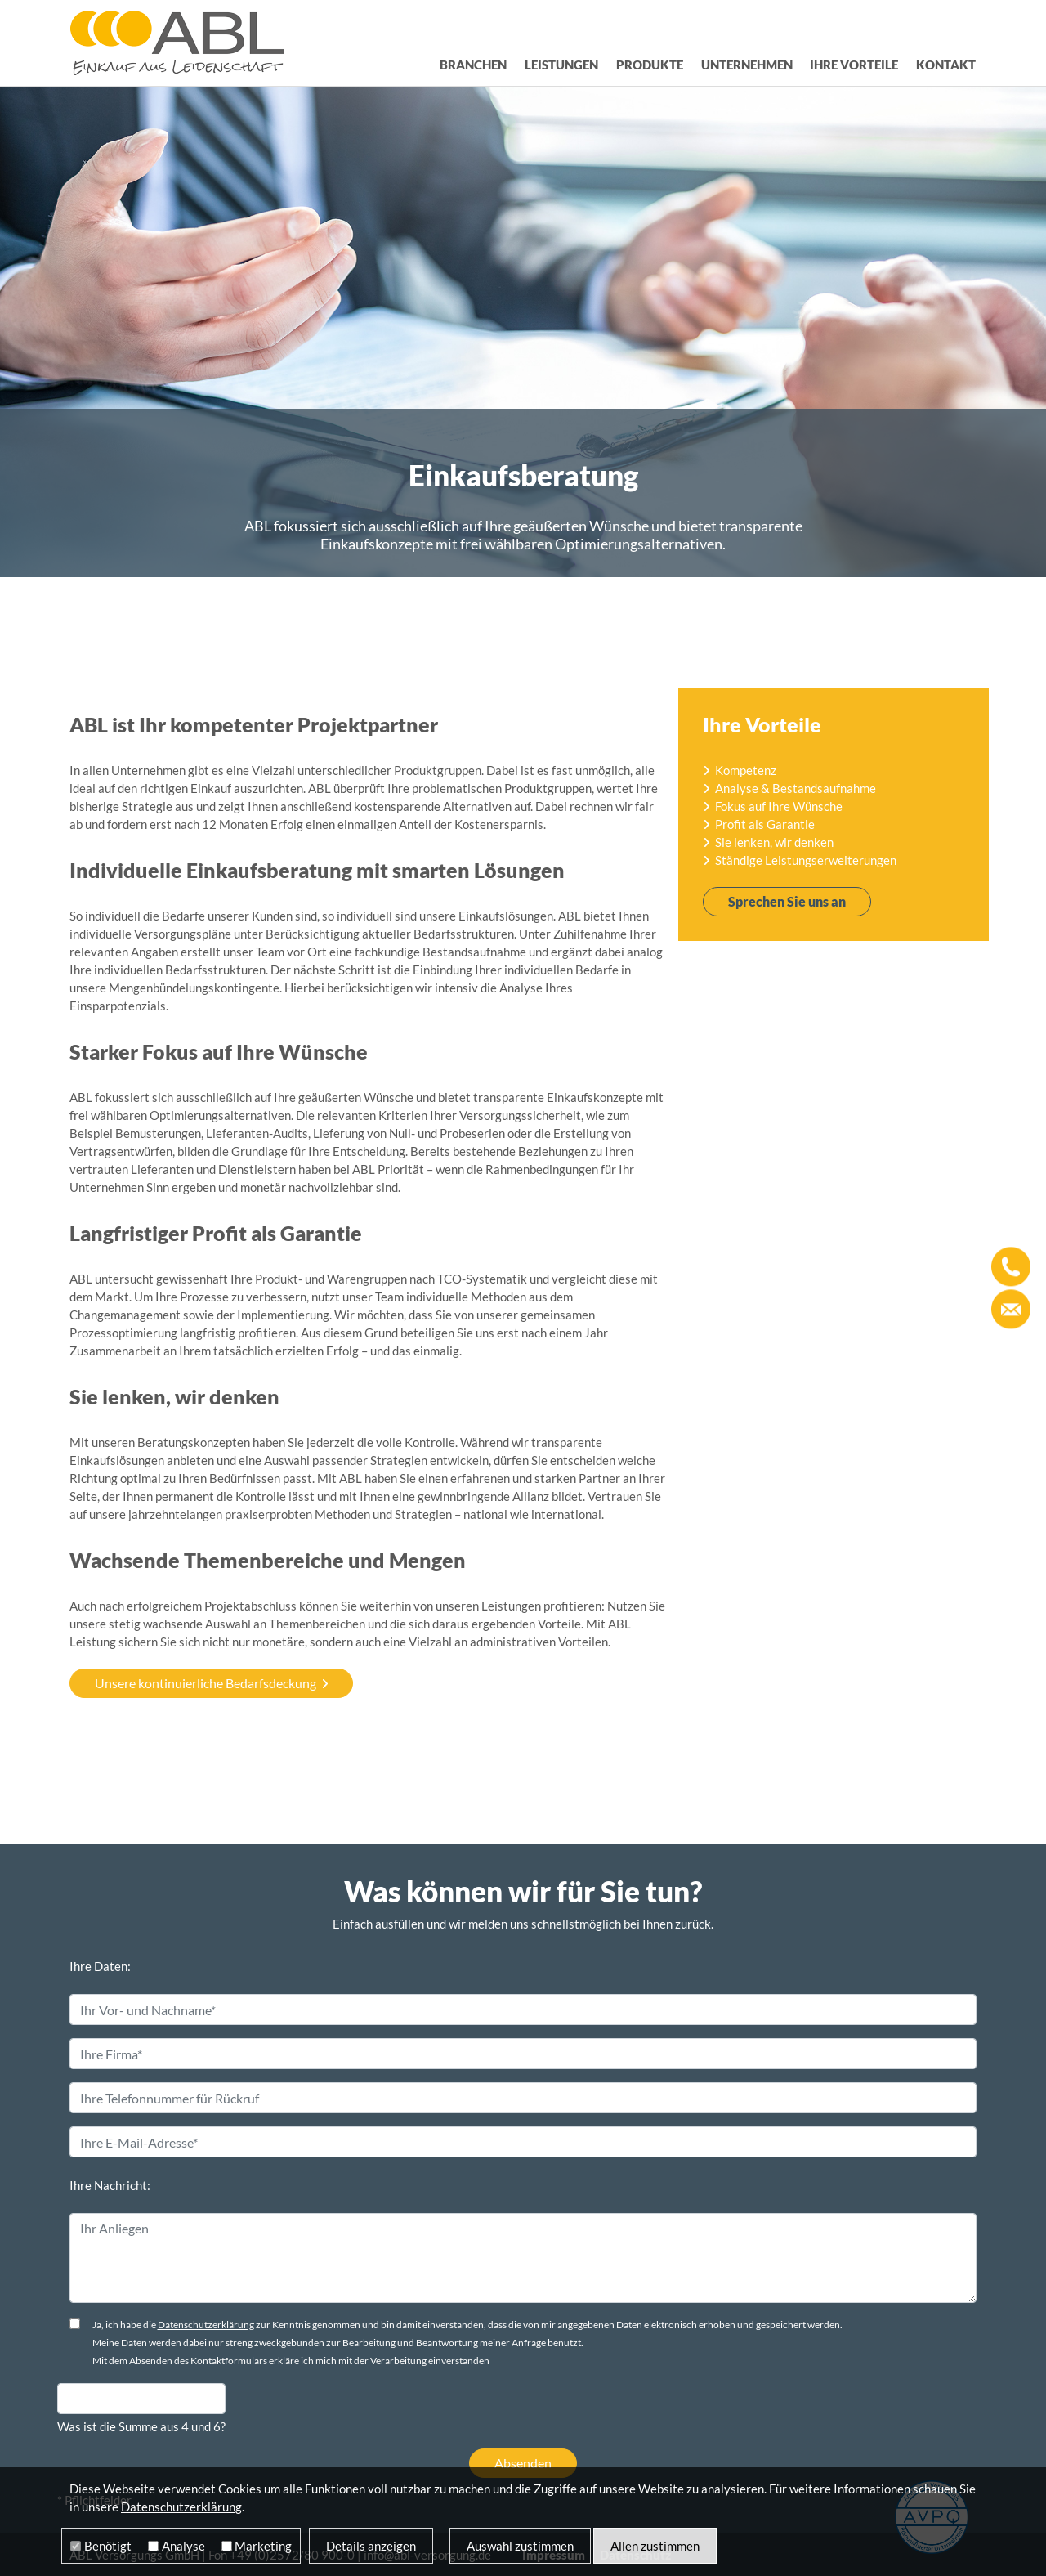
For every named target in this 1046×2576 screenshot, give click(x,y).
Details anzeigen (371, 2545)
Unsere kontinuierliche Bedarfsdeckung (205, 1683)
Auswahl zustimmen (520, 2545)
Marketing (263, 2545)
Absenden (523, 2463)
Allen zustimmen (655, 2545)
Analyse (183, 2545)
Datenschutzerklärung (206, 2324)
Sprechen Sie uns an (787, 901)
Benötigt (108, 2545)
